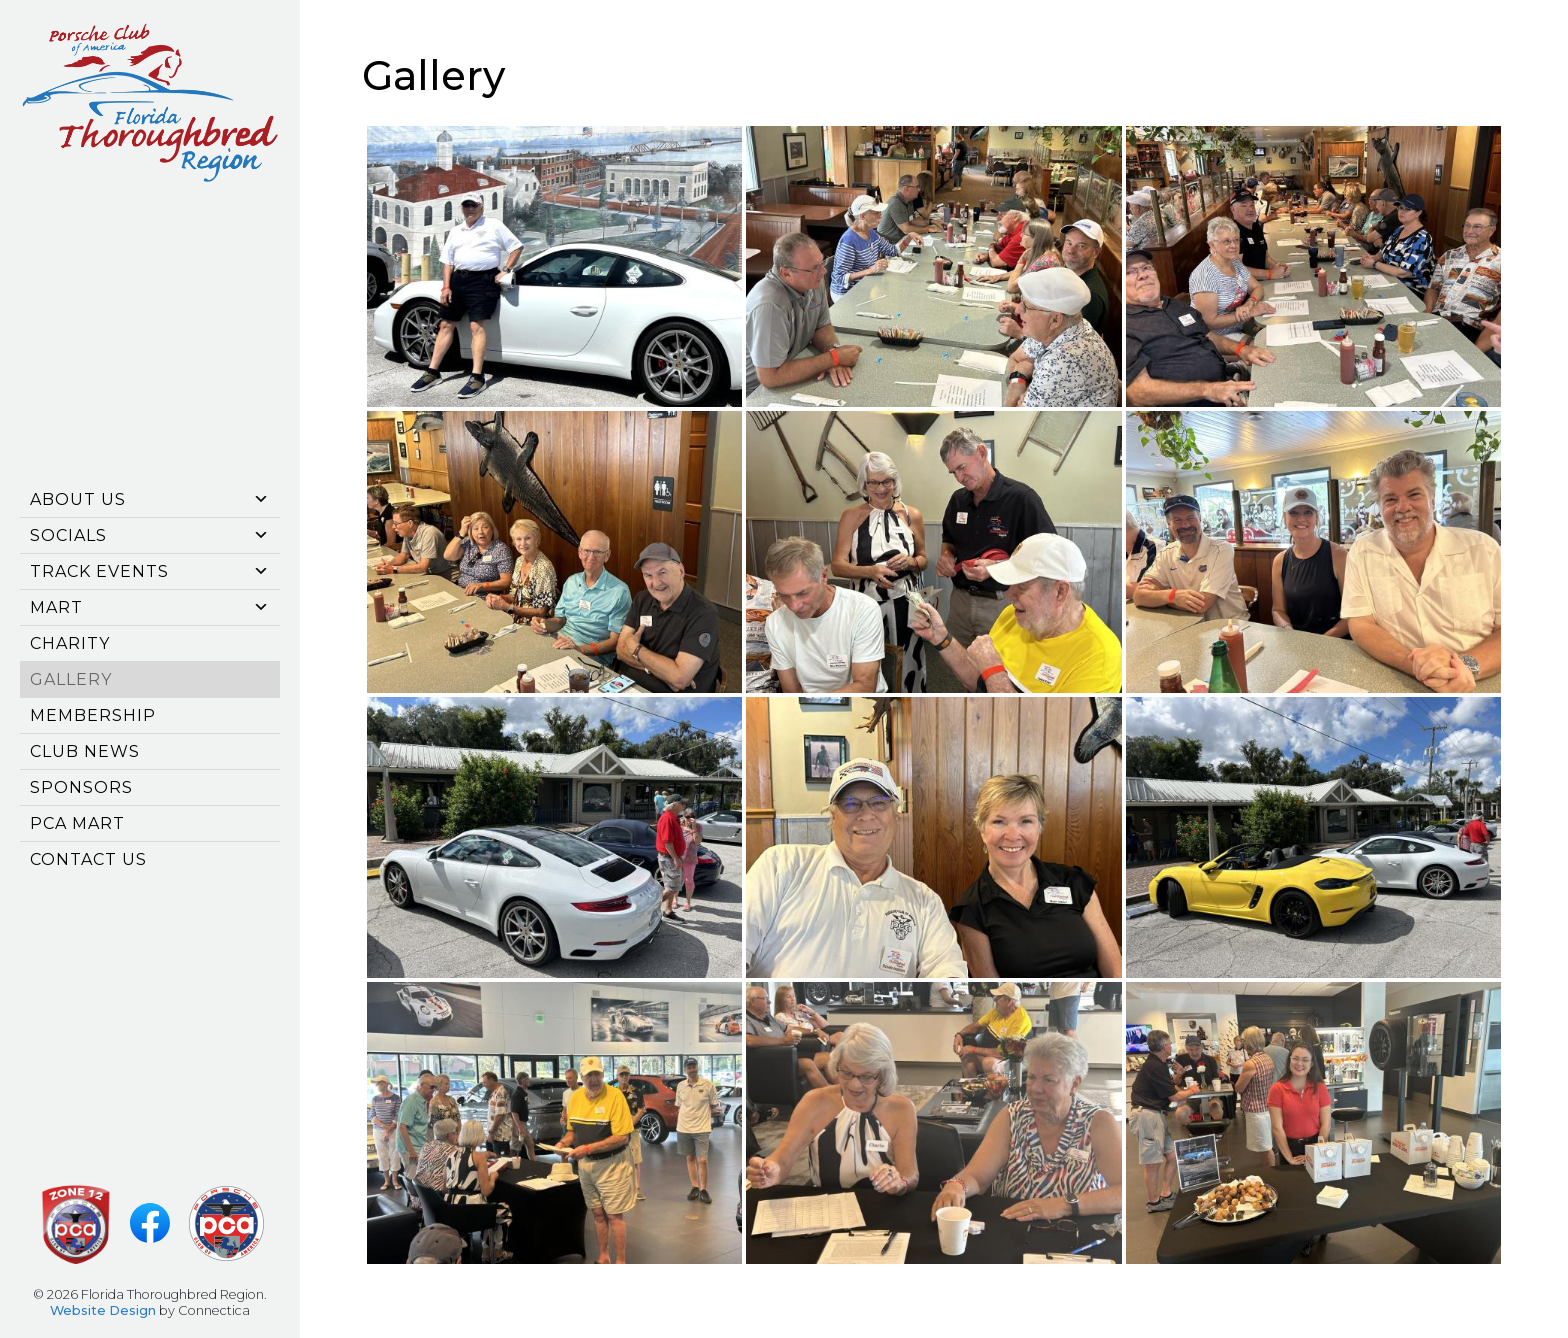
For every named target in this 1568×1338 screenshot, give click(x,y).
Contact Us (88, 859)
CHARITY (70, 643)
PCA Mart (77, 823)
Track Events (150, 571)
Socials (150, 535)
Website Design (103, 1310)
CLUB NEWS (85, 751)
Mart (150, 607)
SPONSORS (81, 787)
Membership (93, 715)
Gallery (71, 679)
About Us (150, 499)
